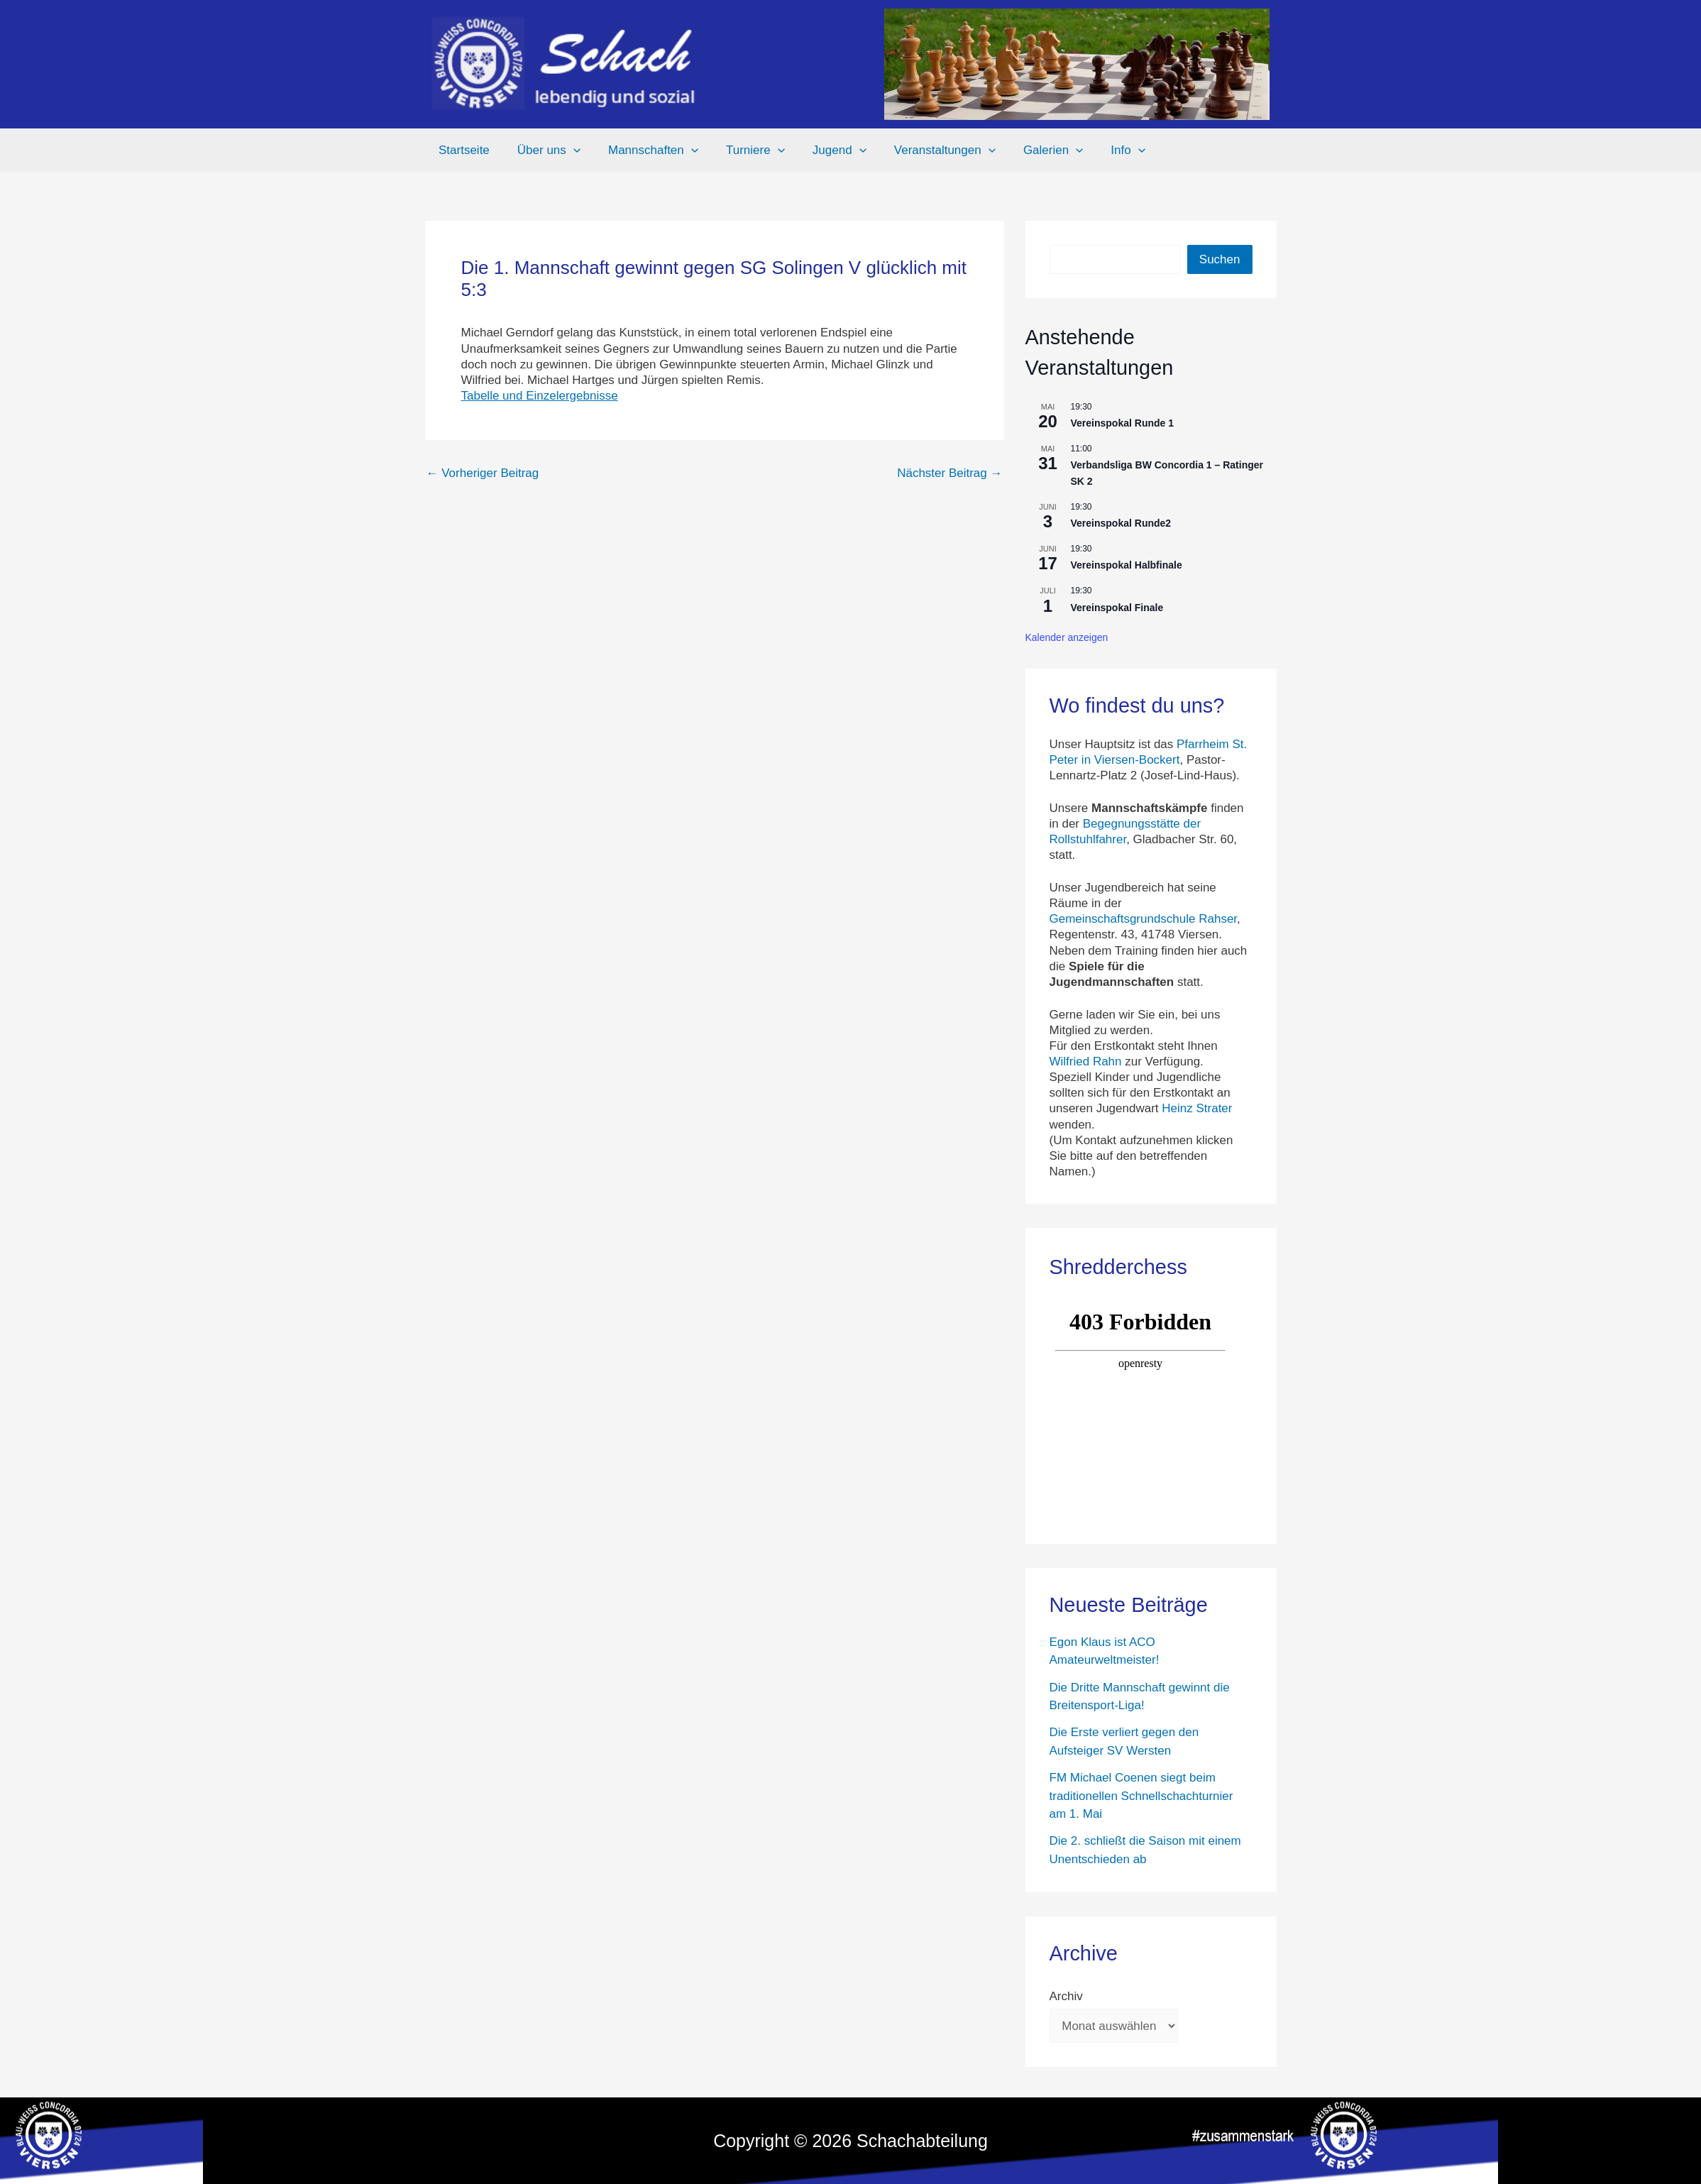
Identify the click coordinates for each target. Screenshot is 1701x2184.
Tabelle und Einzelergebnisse (539, 395)
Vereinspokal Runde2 (1121, 523)
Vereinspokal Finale (1117, 607)
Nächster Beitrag (949, 473)
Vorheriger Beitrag (482, 473)
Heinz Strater (1197, 1108)
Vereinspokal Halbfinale (1126, 565)
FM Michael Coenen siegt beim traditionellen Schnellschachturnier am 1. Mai (1141, 1796)
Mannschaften (644, 150)
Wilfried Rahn (1086, 1061)
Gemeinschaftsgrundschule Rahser (1144, 919)
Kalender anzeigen (1066, 637)
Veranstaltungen (925, 150)
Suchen (1219, 259)
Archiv (1066, 1996)
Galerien (1029, 150)
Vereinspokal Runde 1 (1122, 423)
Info (1101, 150)
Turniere (742, 150)
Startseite (462, 150)
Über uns (543, 150)
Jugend (823, 150)
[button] (568, 150)
